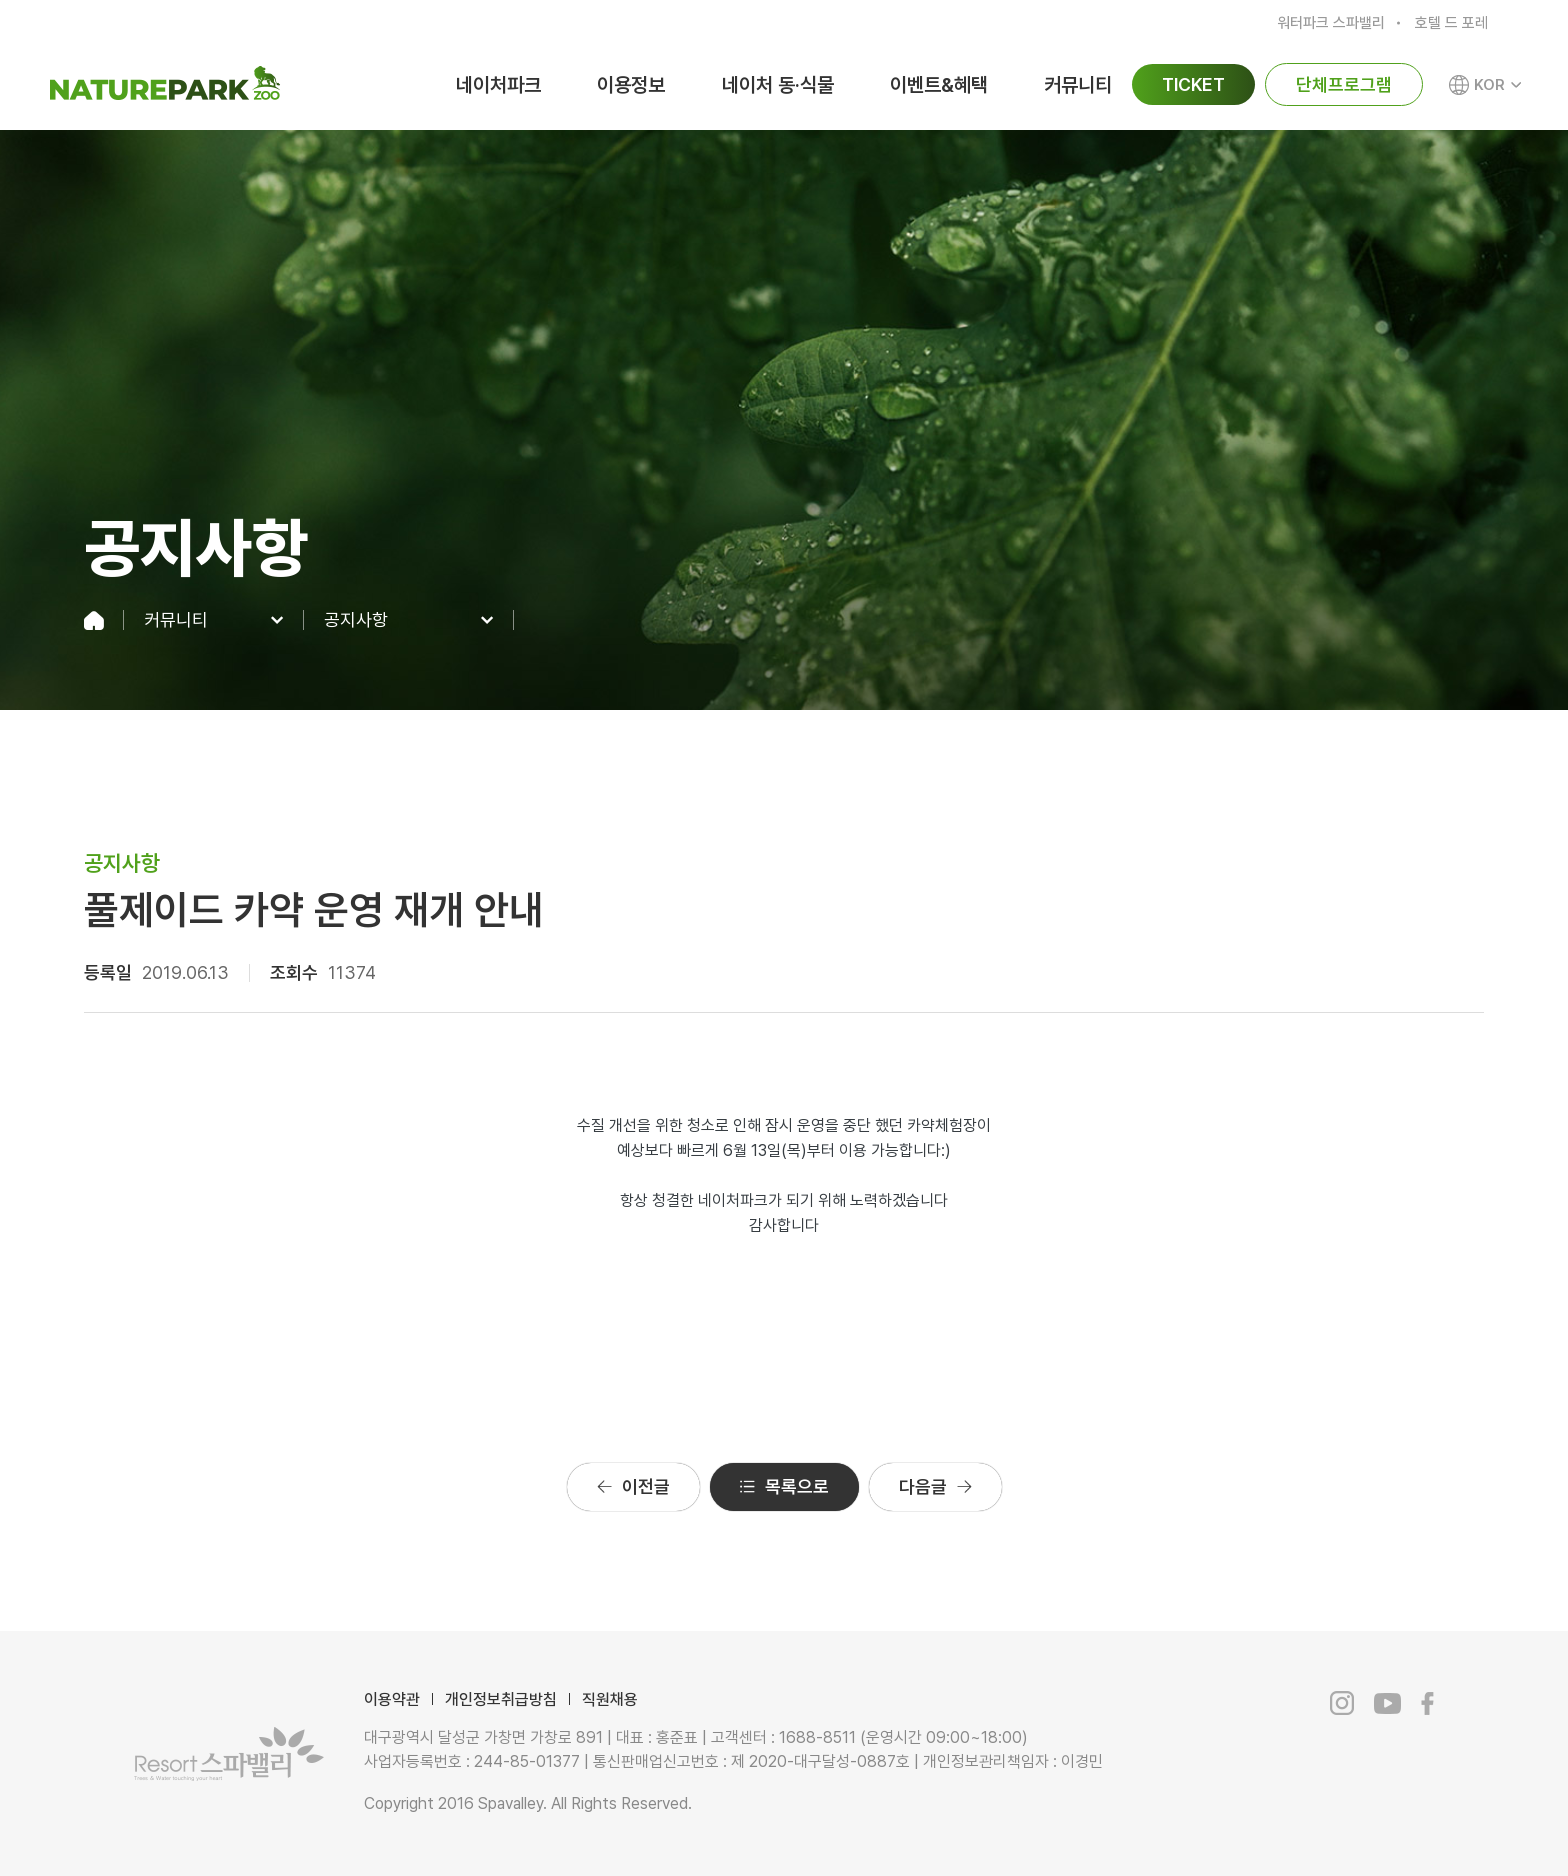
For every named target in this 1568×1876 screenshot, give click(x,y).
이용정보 (631, 85)
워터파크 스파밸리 (1331, 23)
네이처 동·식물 (778, 85)
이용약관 (392, 1699)
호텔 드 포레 (1451, 23)
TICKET (1193, 84)
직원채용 (610, 1699)
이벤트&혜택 (939, 85)
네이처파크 (498, 85)
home (104, 620)
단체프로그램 (1344, 84)
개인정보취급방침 (501, 1699)
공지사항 (356, 620)
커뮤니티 (1078, 85)
